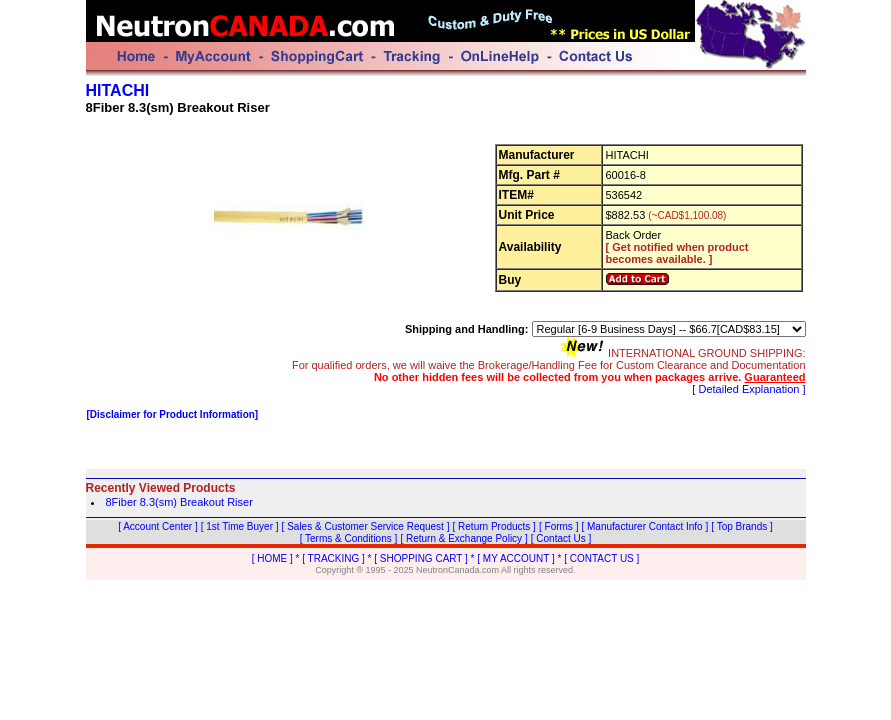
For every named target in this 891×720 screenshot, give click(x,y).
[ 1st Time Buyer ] (240, 526)
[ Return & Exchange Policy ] (463, 538)
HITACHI (118, 90)
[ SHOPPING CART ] (421, 558)
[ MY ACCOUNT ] (515, 558)
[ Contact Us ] (561, 538)
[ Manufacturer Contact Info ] (644, 526)
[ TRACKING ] (333, 558)
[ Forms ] (558, 526)
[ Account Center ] (158, 526)
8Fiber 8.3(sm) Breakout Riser (179, 502)
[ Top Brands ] (742, 526)
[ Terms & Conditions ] (349, 538)
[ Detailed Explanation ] (748, 389)
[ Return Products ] (494, 526)
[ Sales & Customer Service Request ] (366, 526)
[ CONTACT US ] (601, 558)
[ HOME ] (272, 558)
